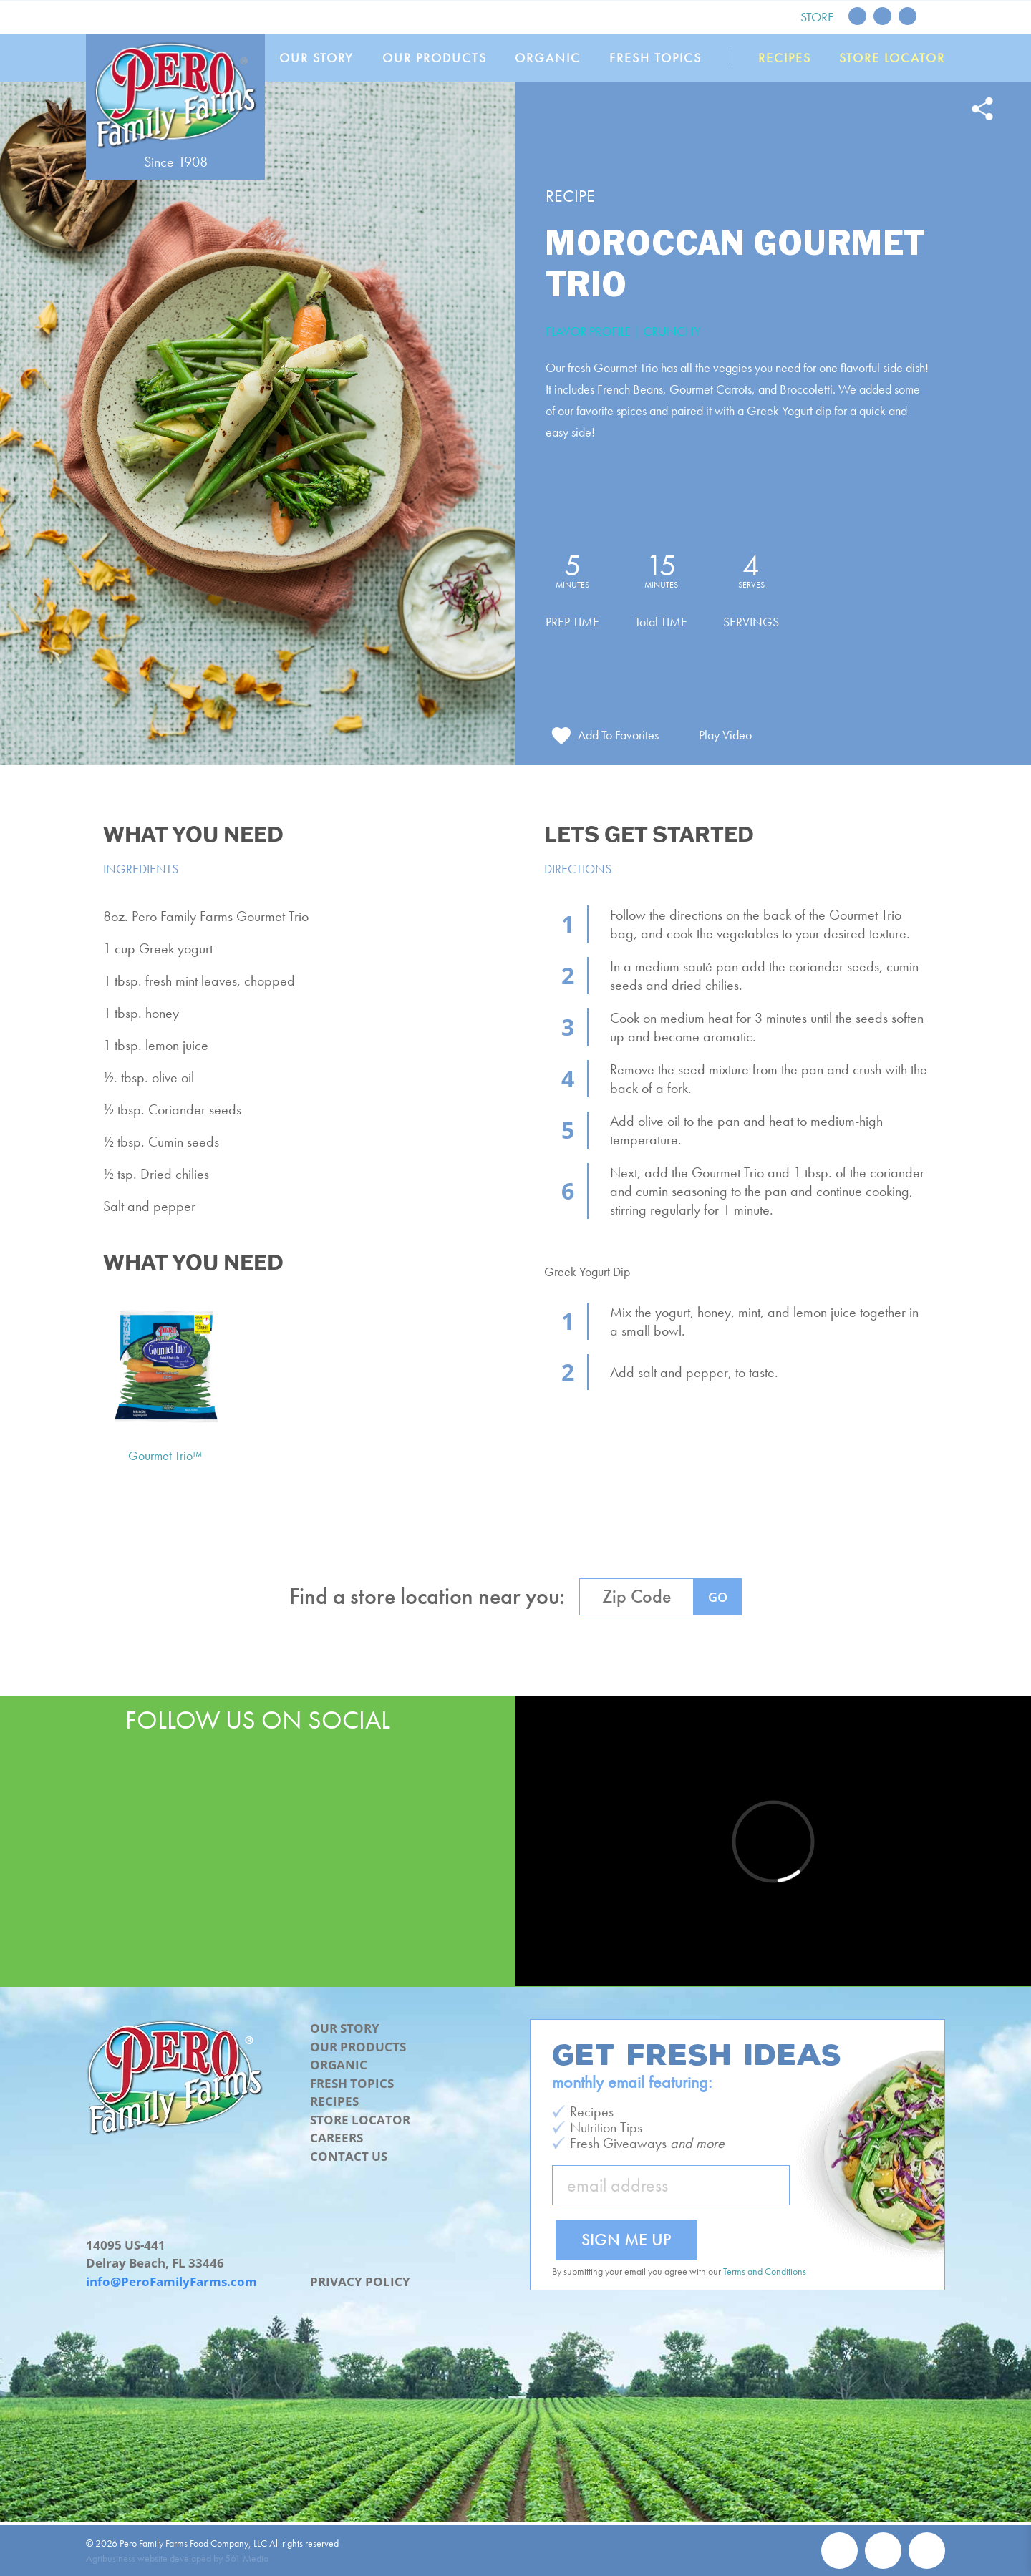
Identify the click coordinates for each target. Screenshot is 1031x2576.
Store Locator (892, 57)
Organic (548, 57)
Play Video (725, 734)
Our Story (316, 57)
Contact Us (348, 2156)
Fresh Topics (655, 57)
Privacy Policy (360, 2281)
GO (717, 1596)
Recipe (570, 196)
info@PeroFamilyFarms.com (171, 2281)
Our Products (434, 57)
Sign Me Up (626, 2239)
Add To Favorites (618, 734)
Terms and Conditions (764, 2271)
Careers (336, 2137)
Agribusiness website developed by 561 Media (177, 2558)
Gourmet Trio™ (165, 1455)
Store (817, 17)
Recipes (784, 57)
